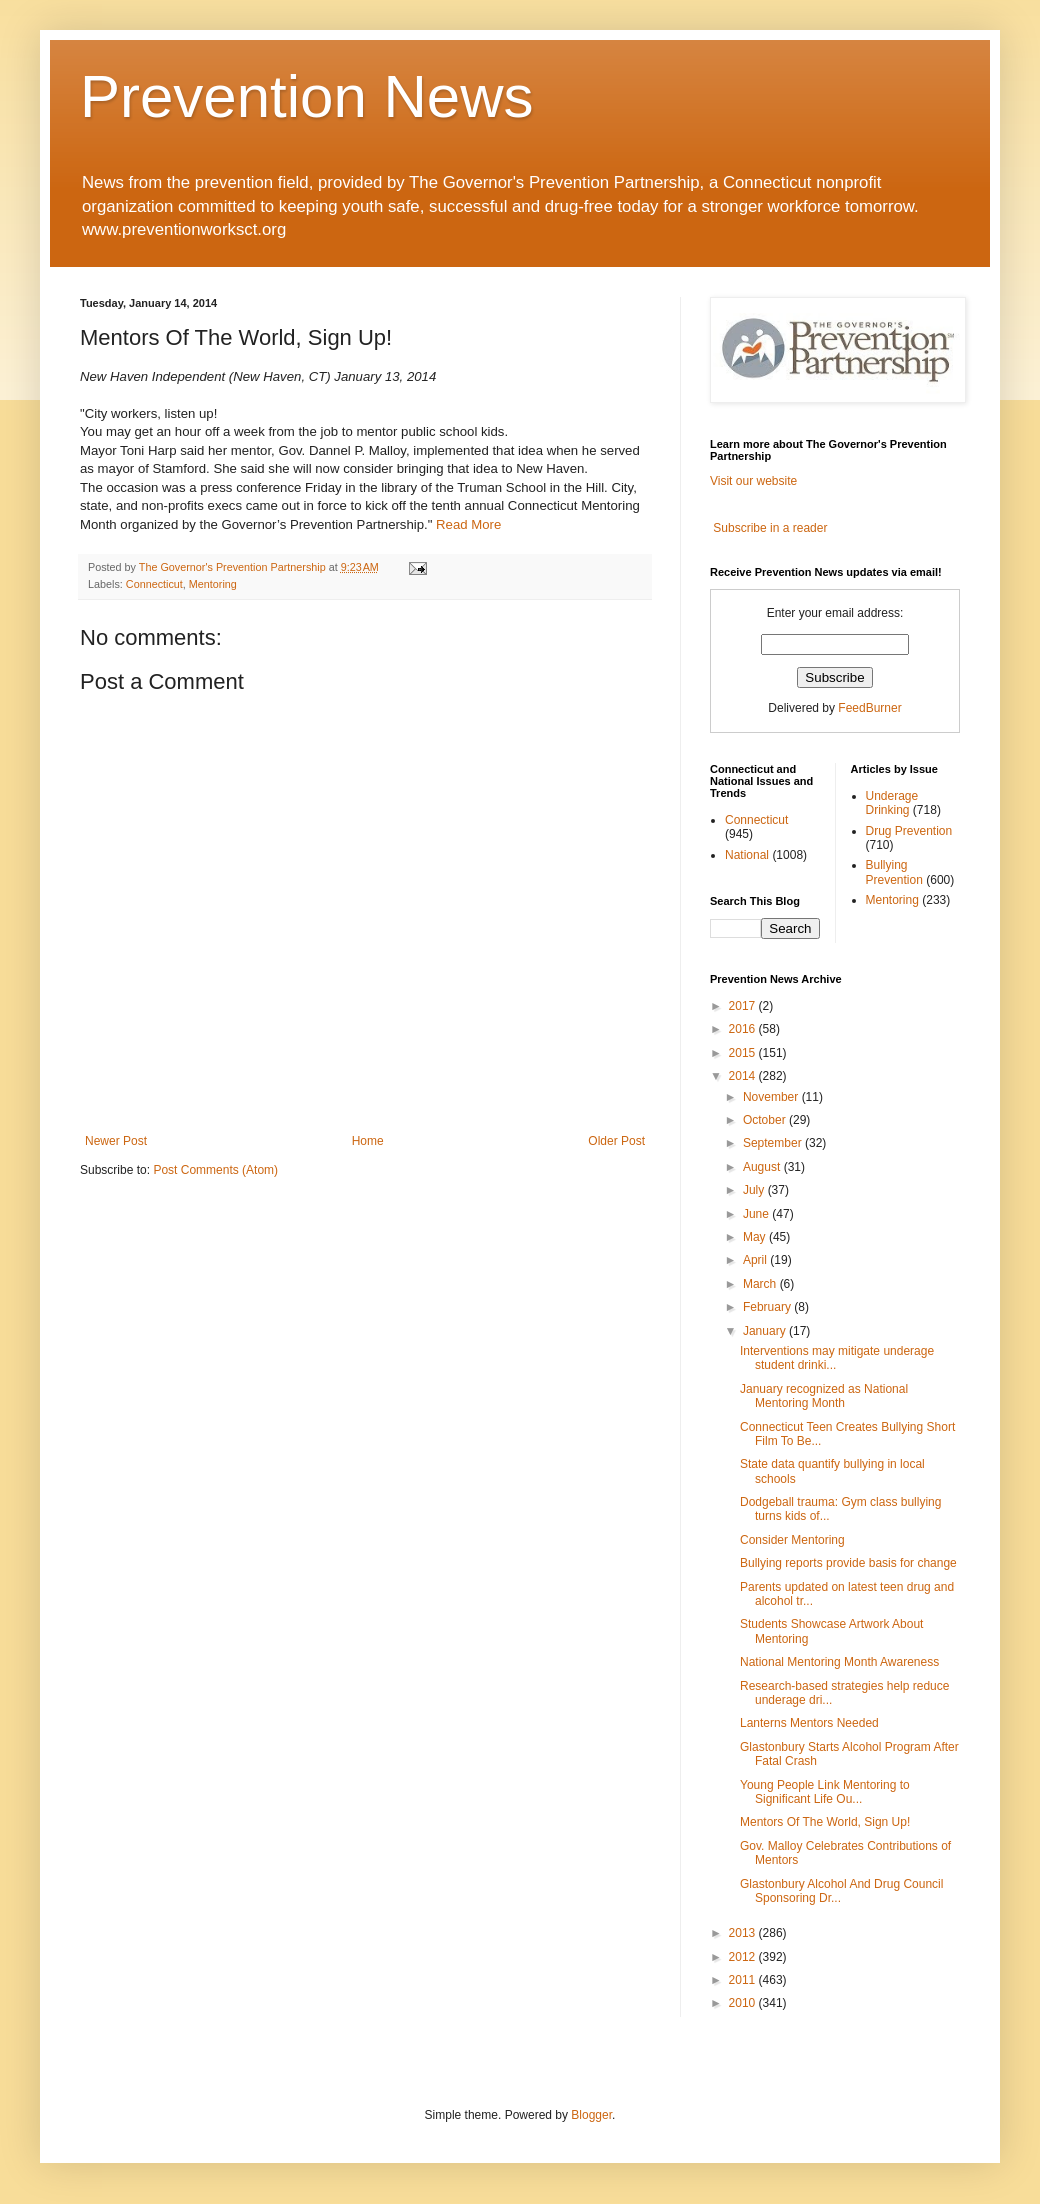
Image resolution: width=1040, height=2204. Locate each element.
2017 (744, 1006)
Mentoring (213, 584)
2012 (744, 1957)
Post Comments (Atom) (215, 1170)
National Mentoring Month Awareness (839, 1662)
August (763, 1167)
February (768, 1307)
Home (368, 1141)
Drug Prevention (909, 831)
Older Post (616, 1141)
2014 (744, 1076)
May (756, 1237)
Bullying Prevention (894, 872)
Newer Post (116, 1141)
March (761, 1284)
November (772, 1097)
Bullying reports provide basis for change (848, 1563)
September (774, 1143)
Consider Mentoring (792, 1540)
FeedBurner (869, 708)
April (756, 1260)
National (747, 855)
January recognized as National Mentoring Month (824, 1396)
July (755, 1190)
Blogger (591, 2115)
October (766, 1120)
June (757, 1214)
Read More (468, 524)
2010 (744, 2003)
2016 (744, 1029)
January (766, 1331)
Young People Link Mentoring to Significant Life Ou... (825, 1792)
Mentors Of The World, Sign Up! (825, 1822)
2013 (744, 1933)
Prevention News (307, 96)
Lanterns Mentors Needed (809, 1723)
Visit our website (753, 481)
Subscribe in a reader (770, 528)
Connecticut (154, 584)
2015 (744, 1053)
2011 (744, 1980)
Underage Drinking (892, 803)
